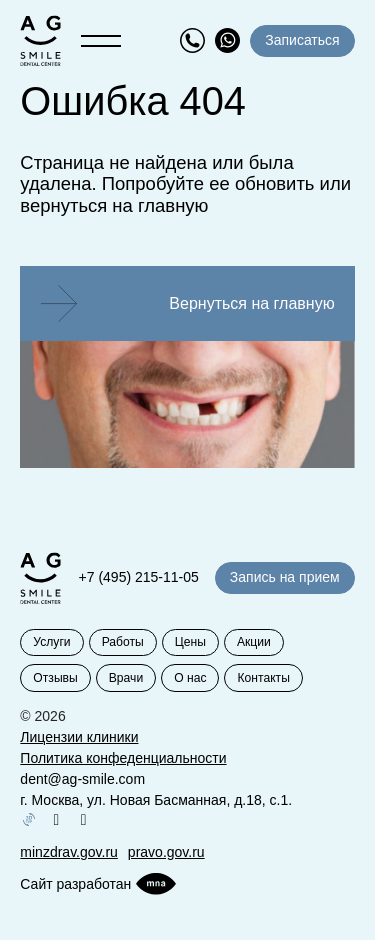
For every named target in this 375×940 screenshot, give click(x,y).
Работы (123, 642)
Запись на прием (285, 577)
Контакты (263, 678)
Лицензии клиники (79, 737)
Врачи (126, 678)
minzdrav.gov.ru (69, 852)
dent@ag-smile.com (82, 779)
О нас (190, 678)
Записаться (302, 40)
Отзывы (55, 678)
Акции (254, 642)
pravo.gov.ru (166, 852)
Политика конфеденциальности (123, 758)
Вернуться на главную (251, 303)
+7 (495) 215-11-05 (139, 577)
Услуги (51, 642)
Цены (190, 642)
